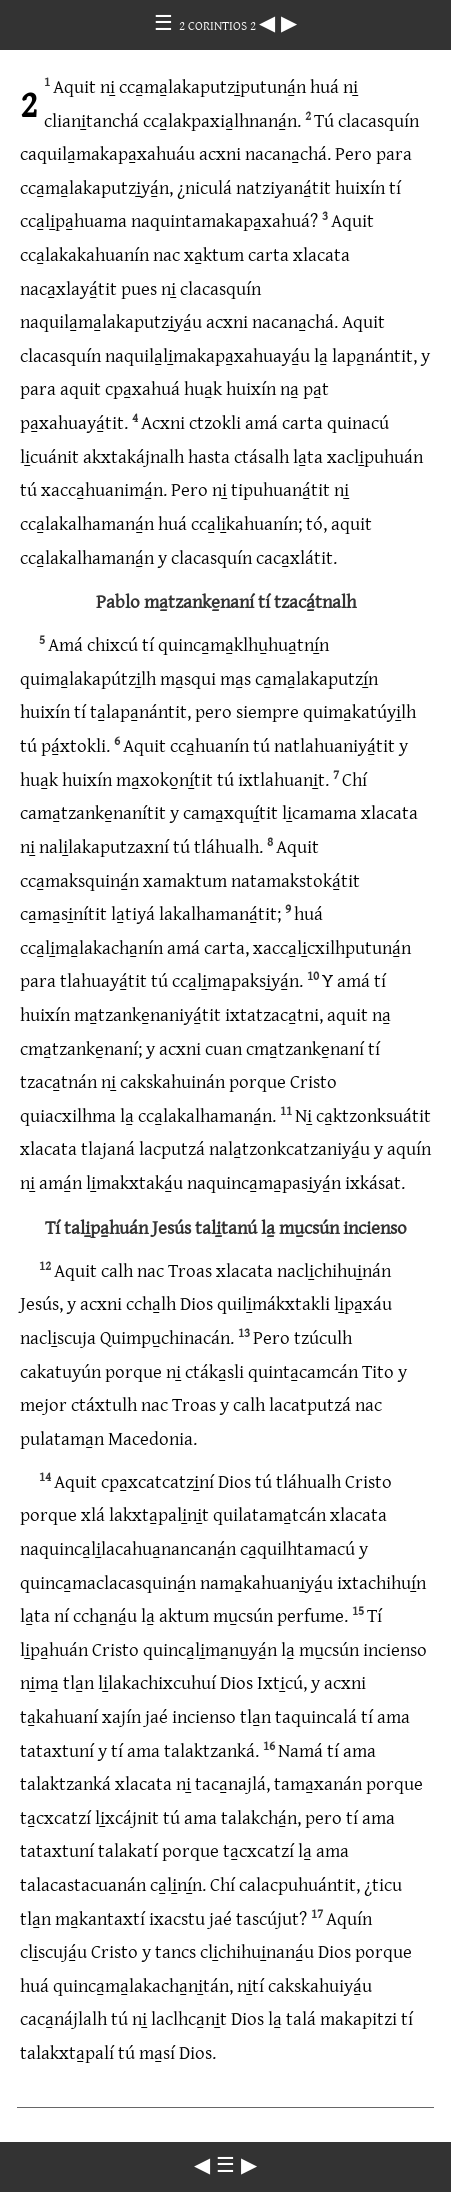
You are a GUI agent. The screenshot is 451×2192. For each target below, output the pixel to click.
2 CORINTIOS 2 (219, 25)
